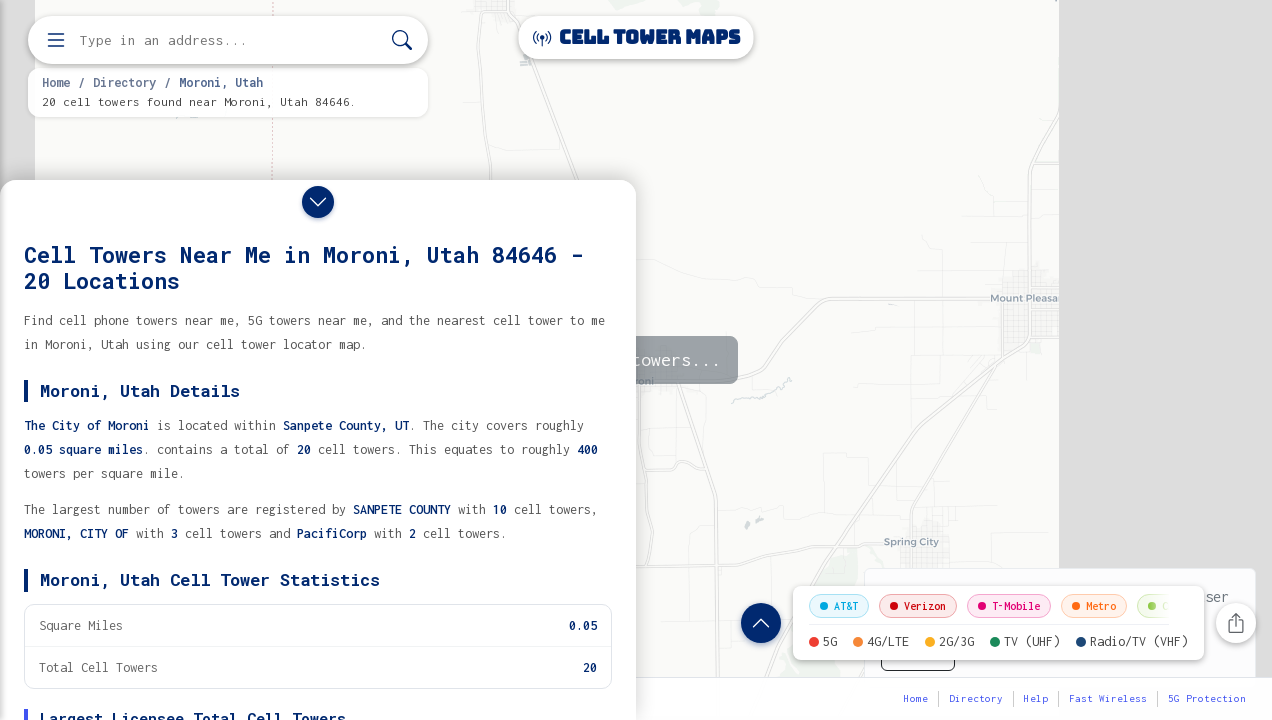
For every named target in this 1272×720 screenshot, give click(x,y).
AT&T (839, 606)
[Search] (402, 40)
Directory (124, 82)
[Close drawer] (318, 202)
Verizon (918, 606)
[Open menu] (56, 40)
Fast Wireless (1108, 698)
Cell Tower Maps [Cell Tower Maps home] (636, 37)
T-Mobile (1009, 606)
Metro (1094, 606)
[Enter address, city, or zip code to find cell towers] (230, 40)
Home (56, 82)
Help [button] (1036, 698)
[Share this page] (1236, 623)
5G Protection (1207, 698)
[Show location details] (761, 623)
